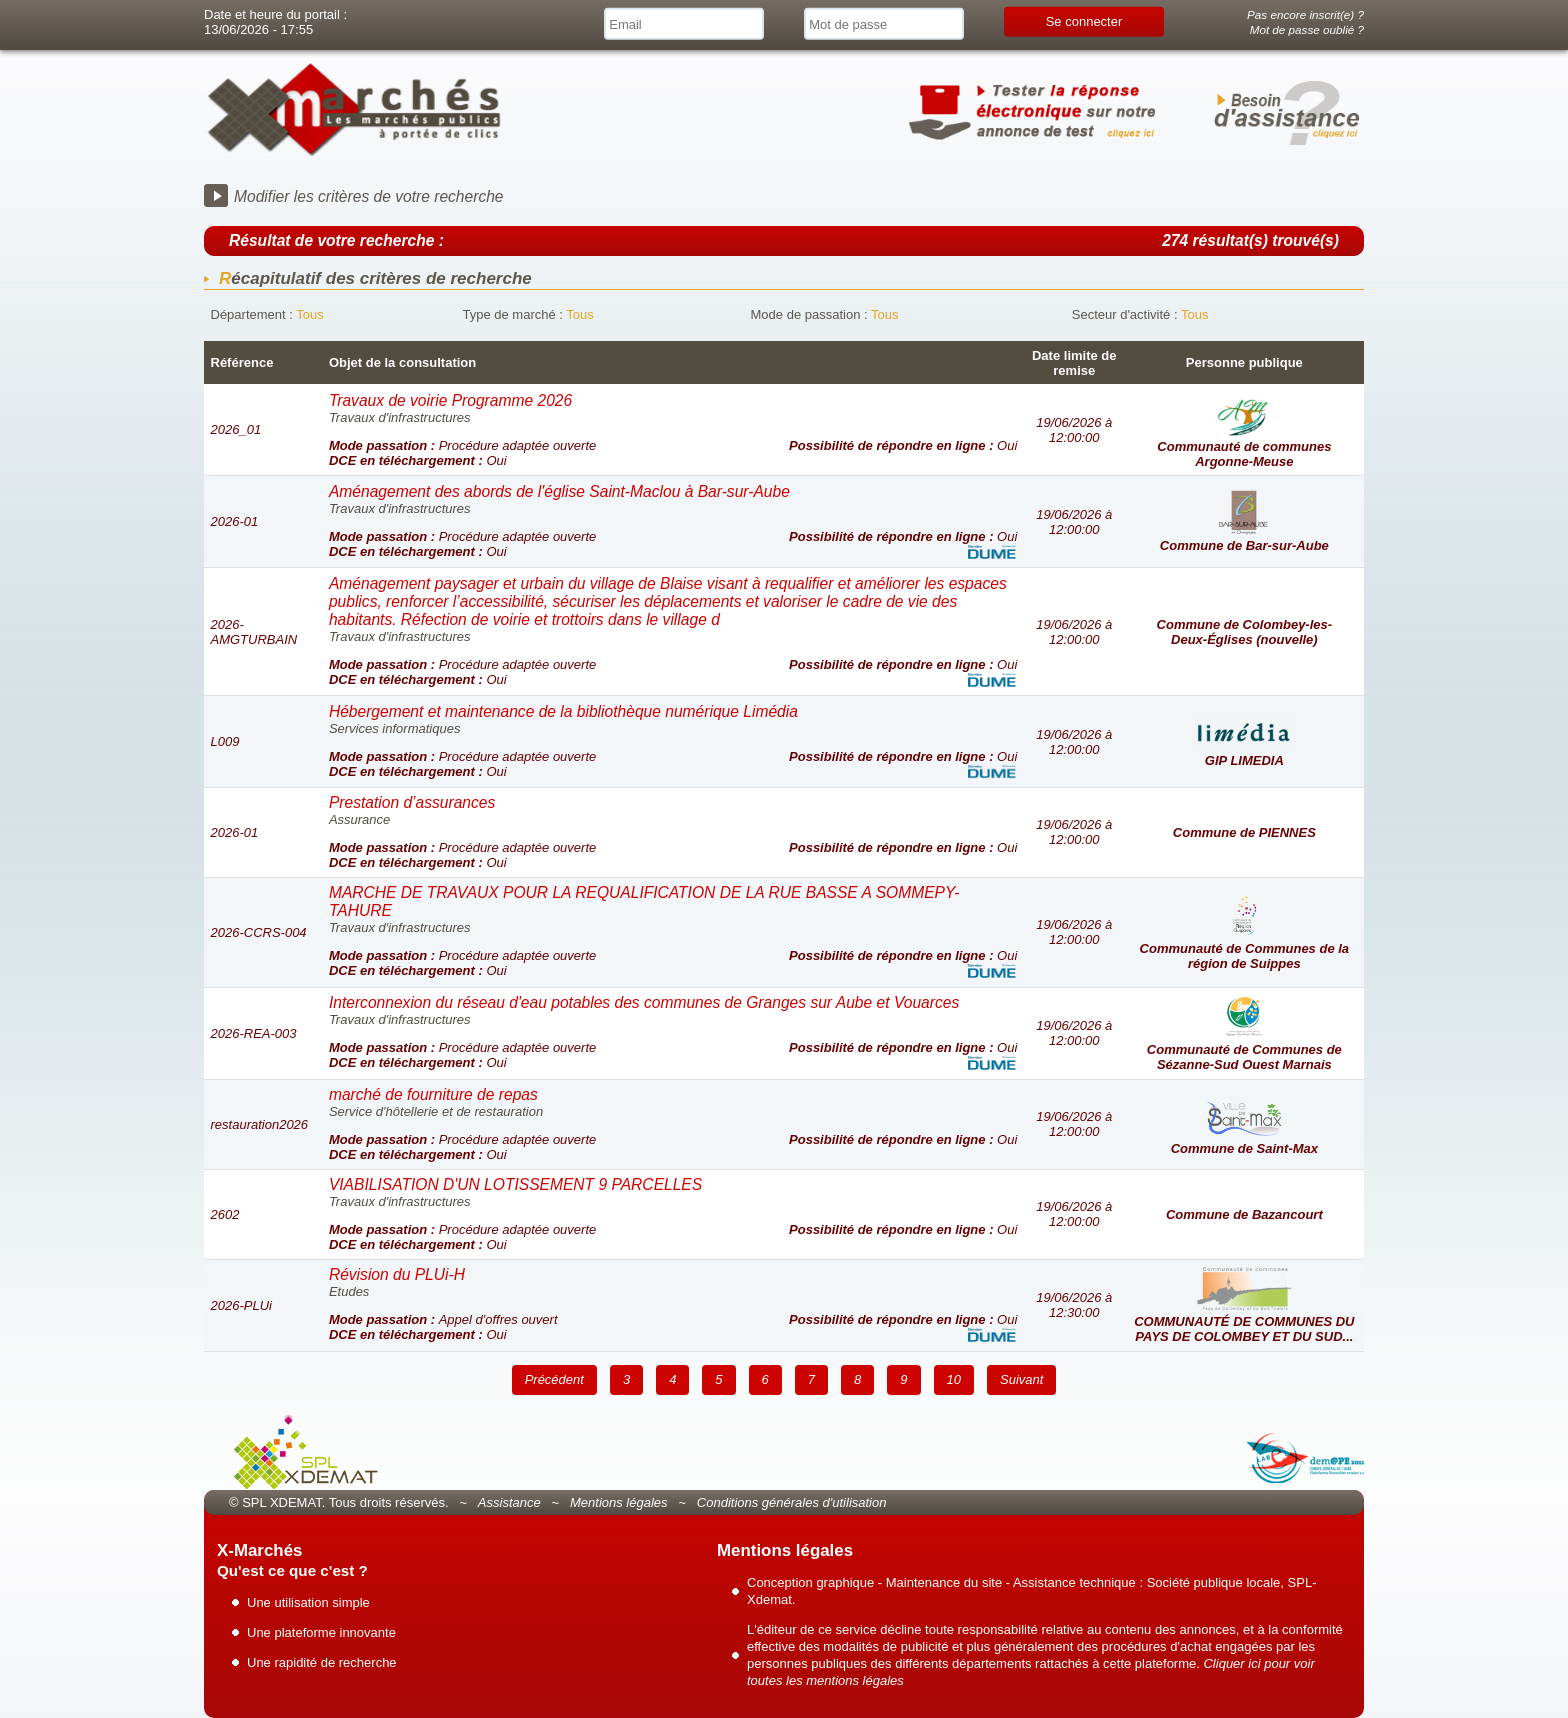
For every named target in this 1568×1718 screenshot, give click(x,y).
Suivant (1021, 1379)
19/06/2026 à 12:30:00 (1074, 1305)
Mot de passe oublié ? (1307, 29)
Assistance (509, 1502)
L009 (225, 741)
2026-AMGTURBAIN (254, 632)
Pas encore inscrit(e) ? (1305, 14)
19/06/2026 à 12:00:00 (1074, 430)
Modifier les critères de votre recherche (369, 196)
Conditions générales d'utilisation (792, 1502)
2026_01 (236, 429)
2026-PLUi (241, 1305)
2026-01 (235, 521)
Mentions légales (619, 1502)
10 (954, 1379)
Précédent (554, 1379)
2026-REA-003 (254, 1033)
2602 (225, 1214)
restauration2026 (260, 1124)
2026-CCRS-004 (259, 932)
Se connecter (1084, 21)
